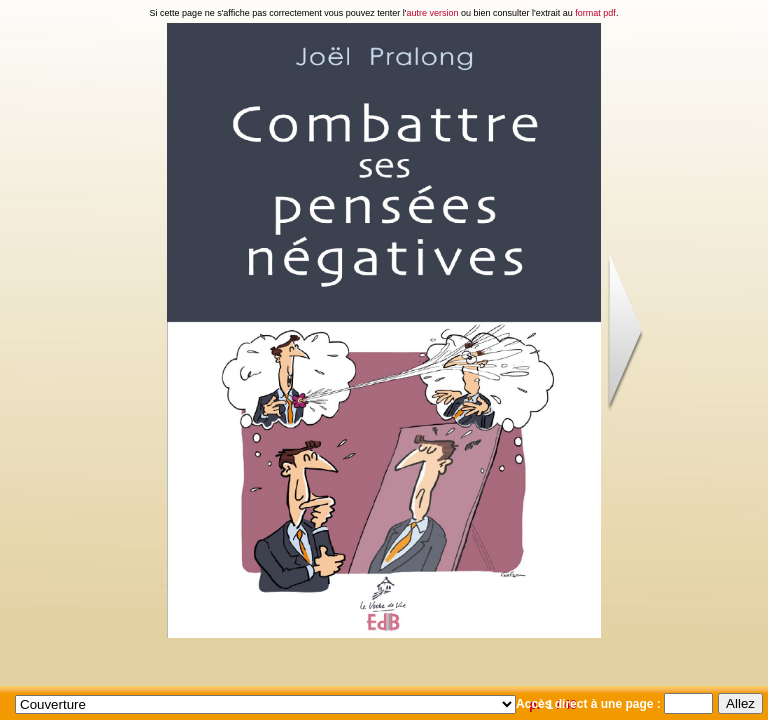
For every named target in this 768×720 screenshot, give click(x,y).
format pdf (595, 13)
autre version (433, 13)
